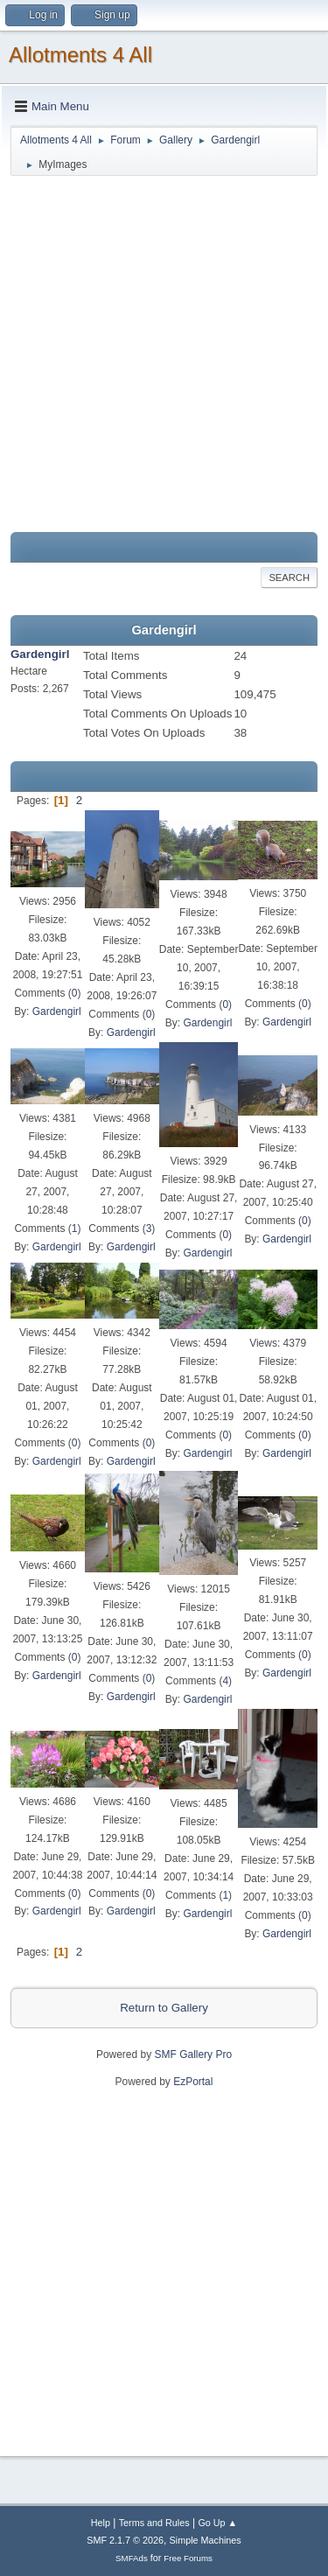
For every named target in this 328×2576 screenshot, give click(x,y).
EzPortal (193, 2082)
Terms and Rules (154, 2522)
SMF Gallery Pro (194, 2054)
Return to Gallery (164, 2007)
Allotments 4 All (80, 54)
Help (100, 2522)
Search (289, 577)
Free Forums (188, 2558)
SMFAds (131, 2558)
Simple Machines (205, 2540)
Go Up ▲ (217, 2522)
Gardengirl (39, 654)
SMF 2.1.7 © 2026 (125, 2540)
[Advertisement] (164, 355)
